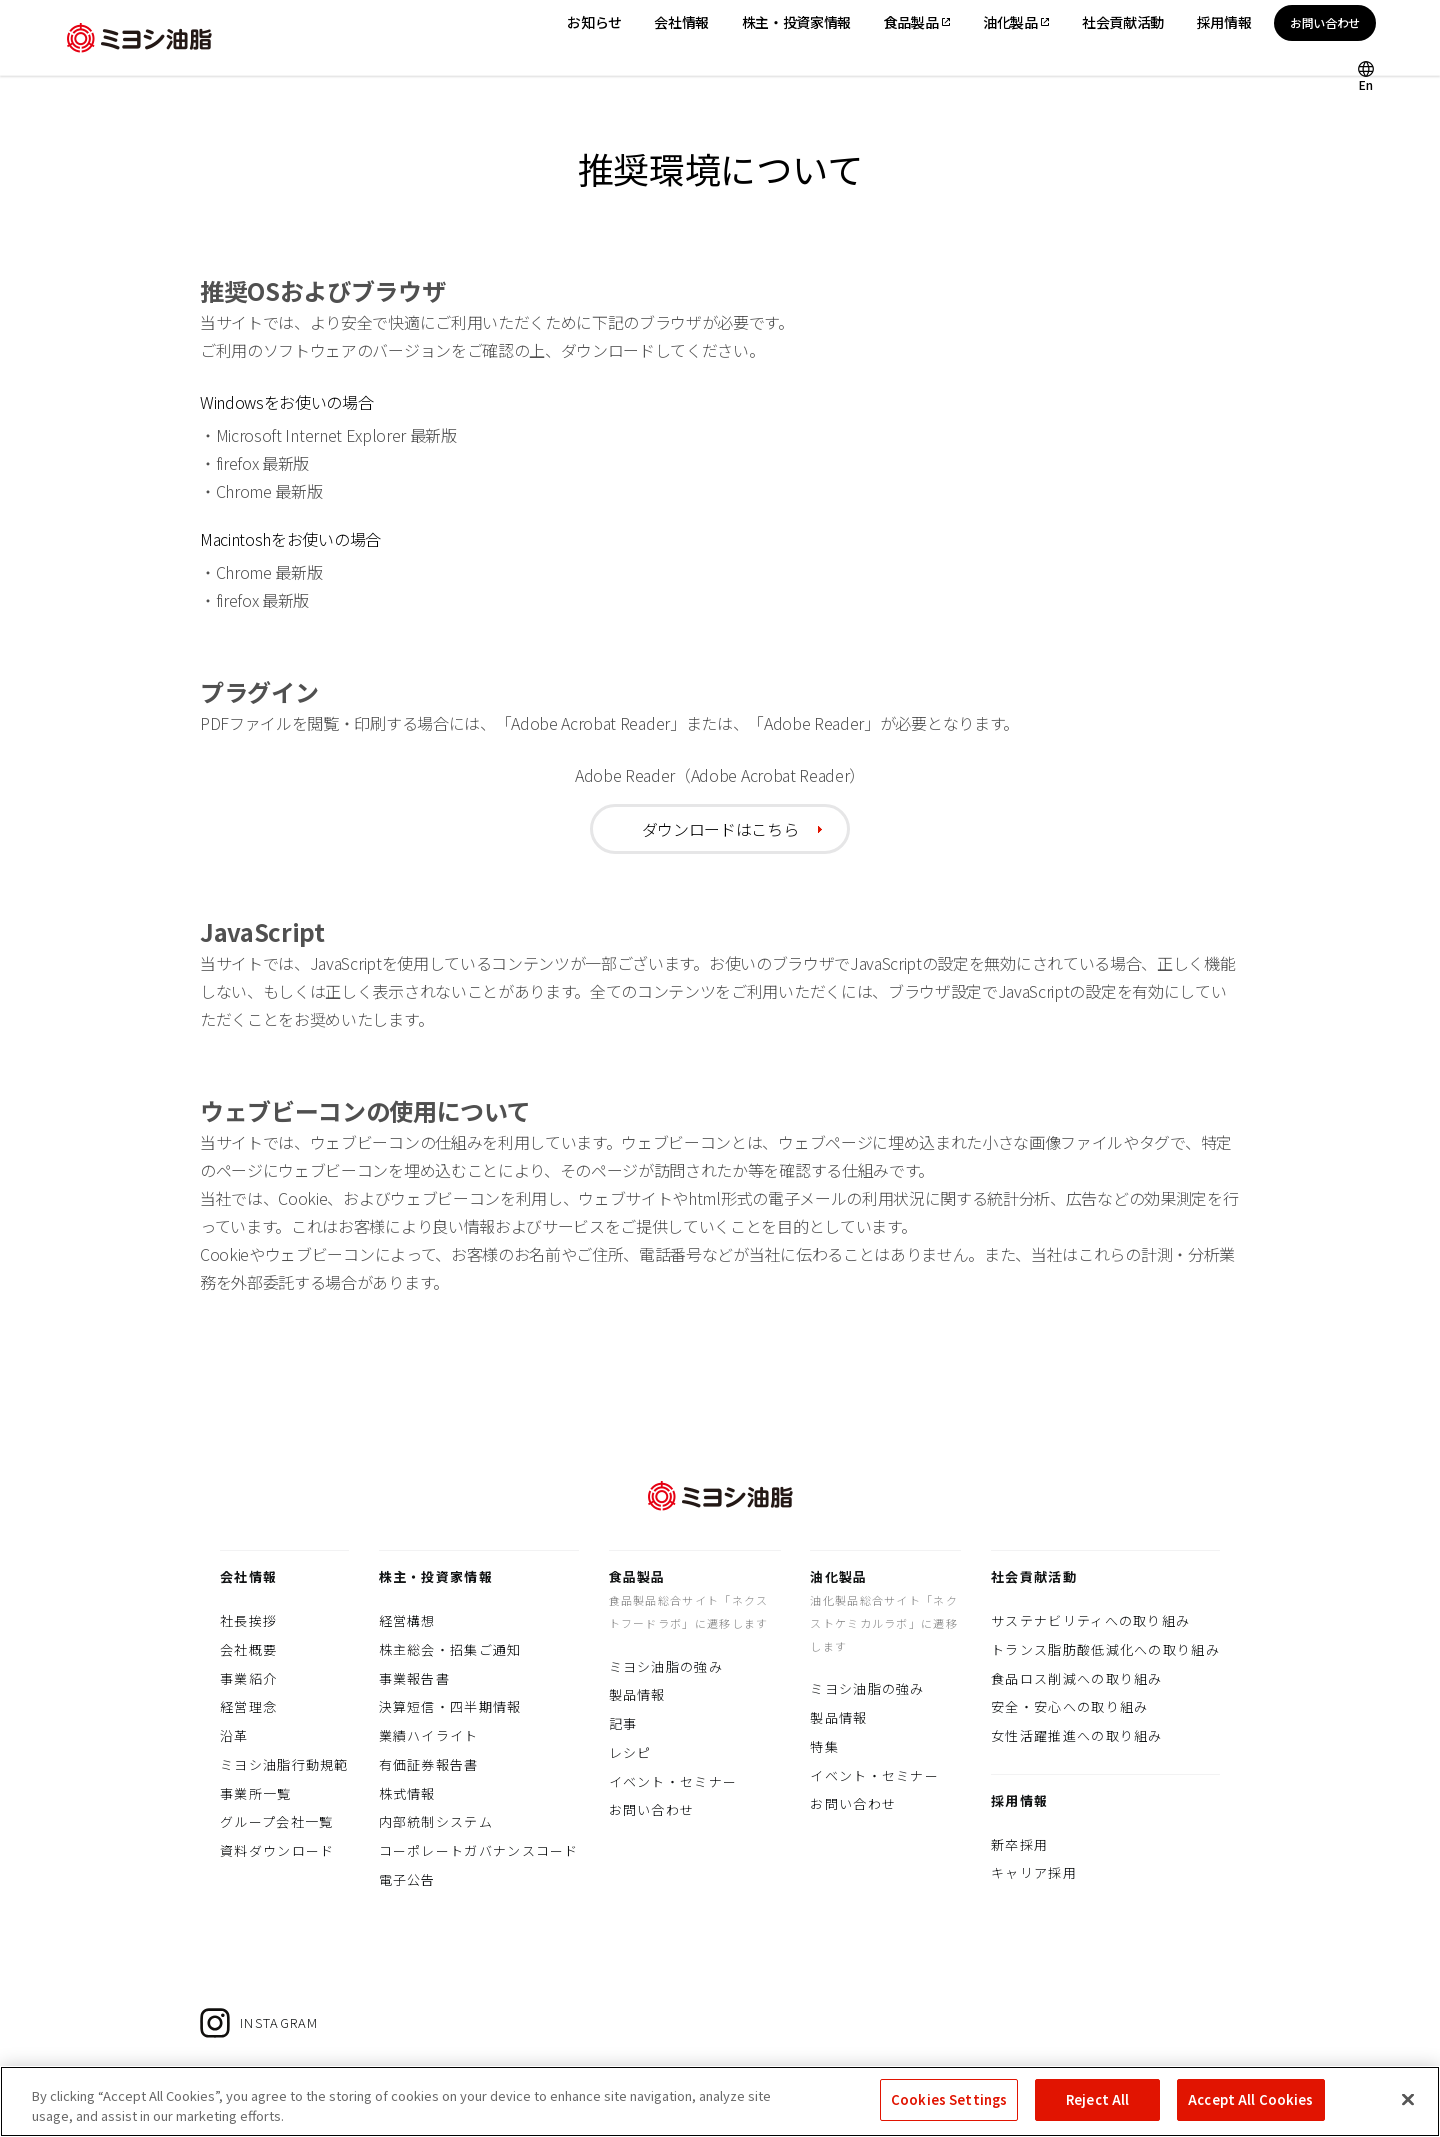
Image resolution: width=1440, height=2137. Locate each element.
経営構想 (407, 1620)
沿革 (234, 1735)
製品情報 (637, 1694)
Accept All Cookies (1250, 2112)
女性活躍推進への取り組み (1077, 1735)
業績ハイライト (429, 1735)
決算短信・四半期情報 (450, 1706)
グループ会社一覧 (276, 1821)
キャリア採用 (1034, 1872)
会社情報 (248, 1576)
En (1365, 83)
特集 (824, 1746)
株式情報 (407, 1793)
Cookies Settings (949, 2112)
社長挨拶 (248, 1620)
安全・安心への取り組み (1069, 1706)
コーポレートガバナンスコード (479, 1850)
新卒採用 (1019, 1844)
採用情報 (1019, 1800)
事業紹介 (248, 1678)
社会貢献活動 (1034, 1576)
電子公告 (407, 1879)
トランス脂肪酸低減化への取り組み (1105, 1649)
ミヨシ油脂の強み (666, 1666)
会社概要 (248, 1649)
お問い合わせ (1325, 22)
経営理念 (248, 1706)
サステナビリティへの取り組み (1090, 1620)
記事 (623, 1723)
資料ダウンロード (277, 1850)
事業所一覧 (256, 1793)
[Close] (1408, 2112)
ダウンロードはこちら (720, 829)
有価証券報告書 (429, 1764)
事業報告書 (415, 1678)
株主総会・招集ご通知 (450, 1649)
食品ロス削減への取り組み (1077, 1678)
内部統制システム (436, 1821)
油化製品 (838, 1576)
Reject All (1097, 2112)
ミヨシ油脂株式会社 (139, 38)
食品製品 (637, 1576)
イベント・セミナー (673, 1781)
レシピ (630, 1752)
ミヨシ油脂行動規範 (284, 1764)
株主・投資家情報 (436, 1576)
